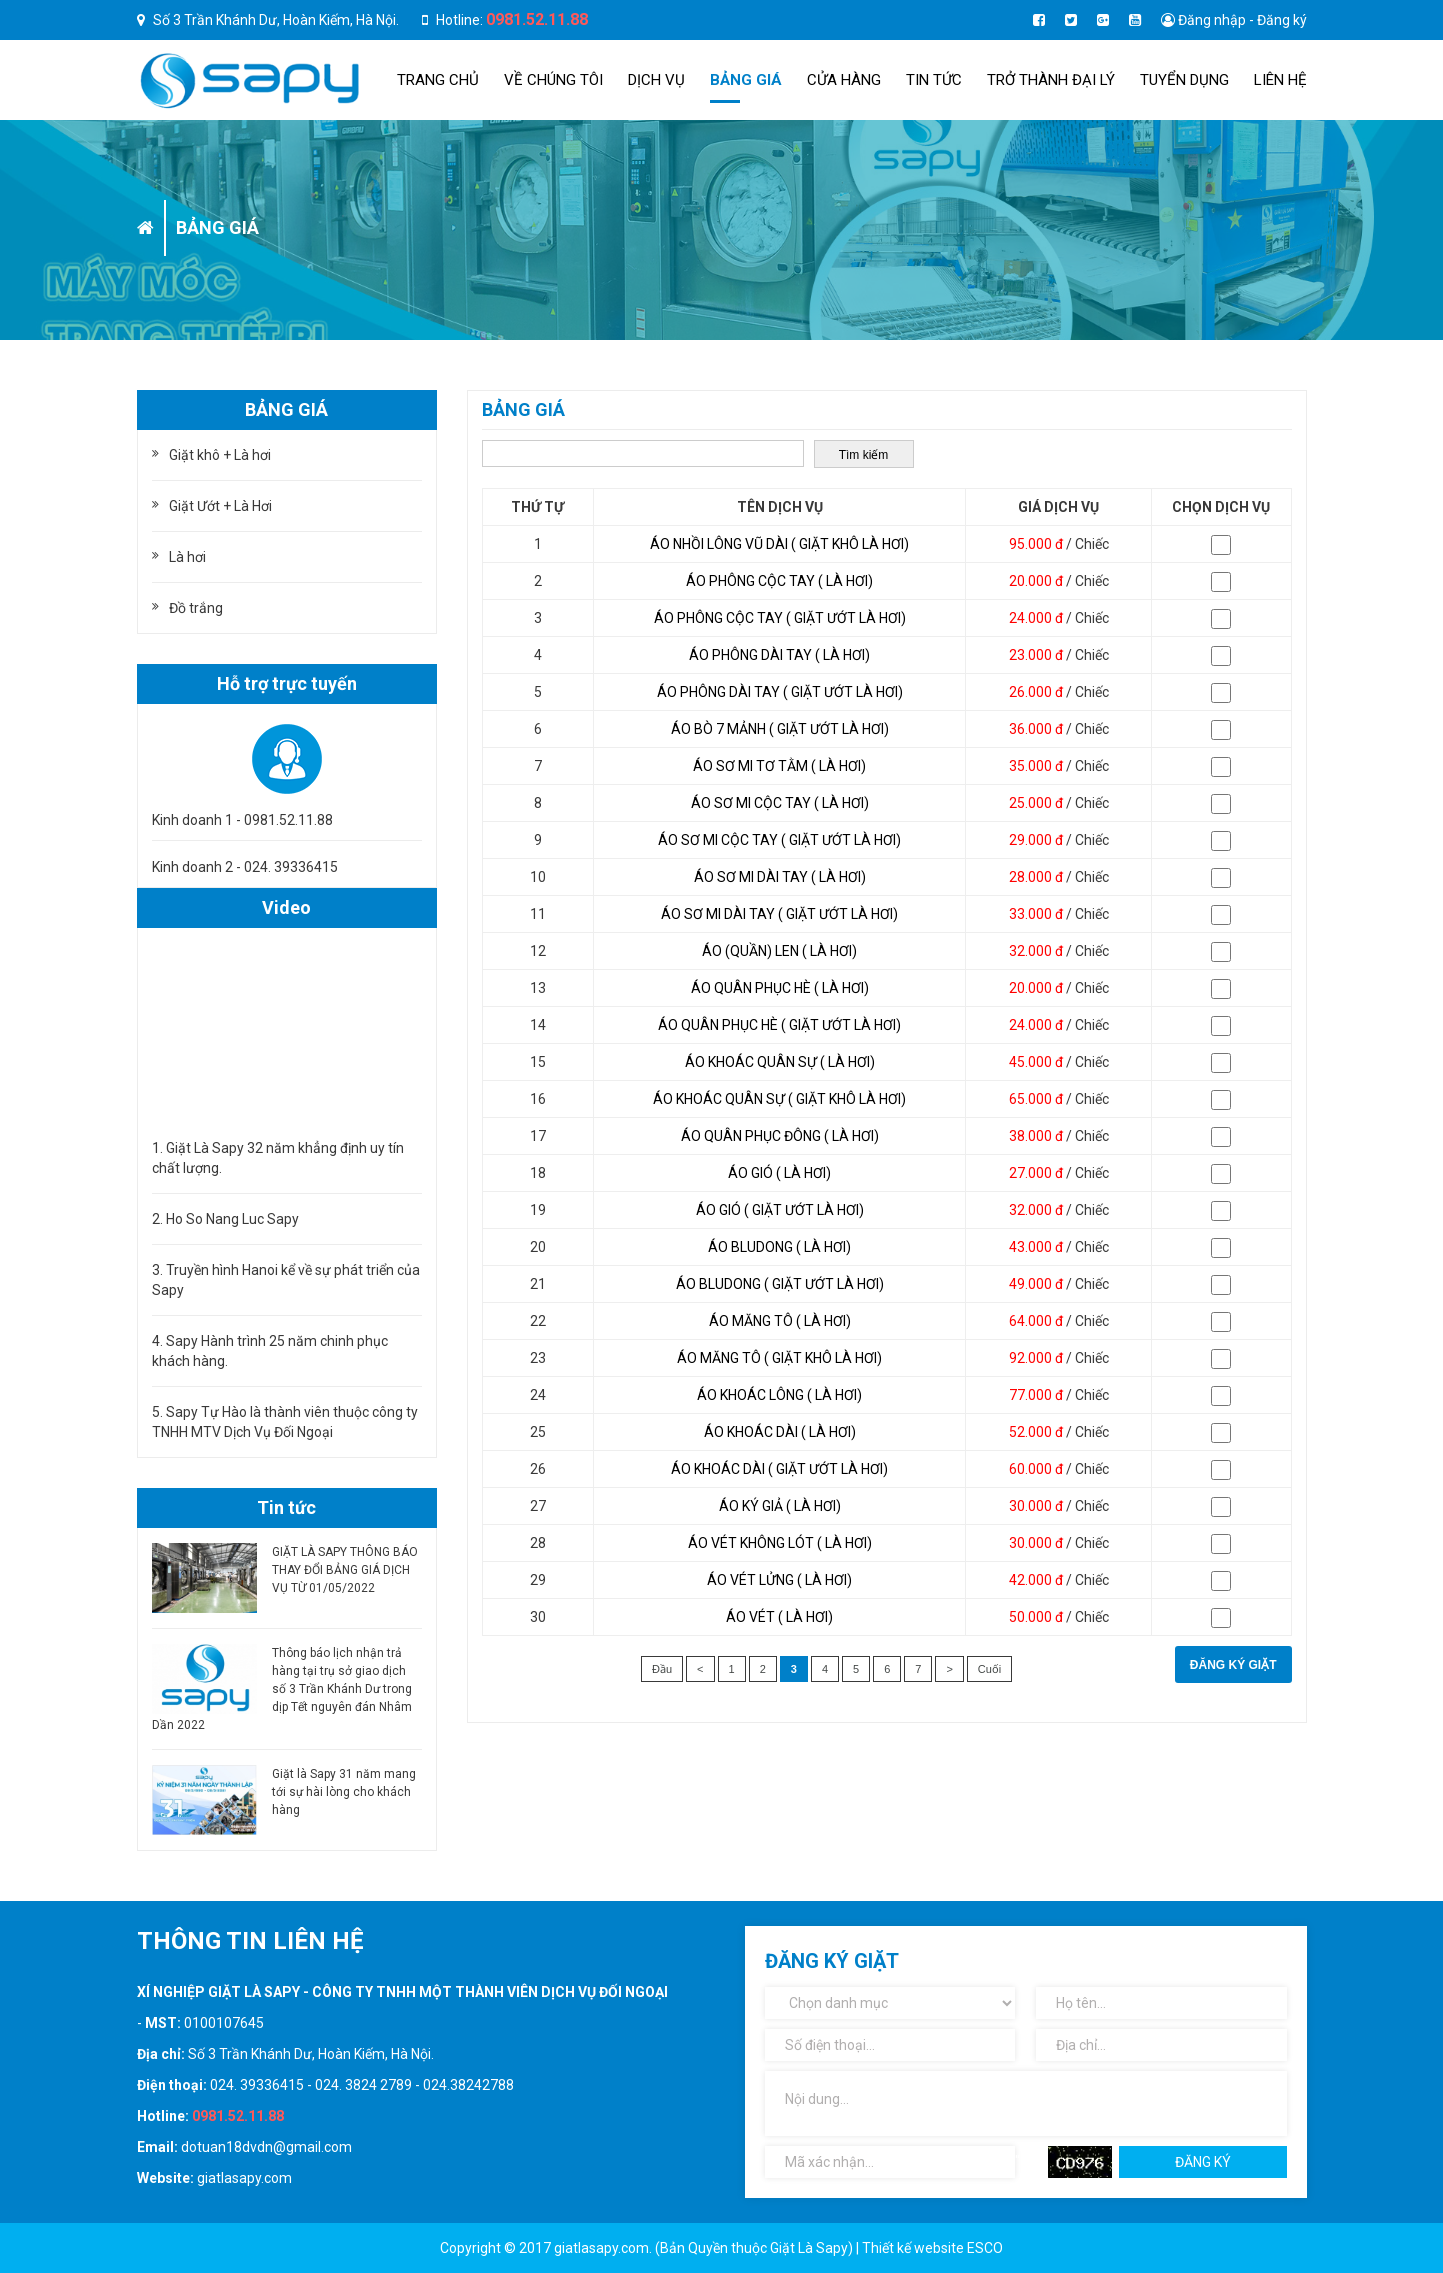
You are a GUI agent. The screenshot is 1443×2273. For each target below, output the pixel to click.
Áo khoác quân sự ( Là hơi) (780, 1062)
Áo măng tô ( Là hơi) (780, 1321)
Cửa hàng (844, 80)
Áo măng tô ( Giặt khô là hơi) (779, 1358)
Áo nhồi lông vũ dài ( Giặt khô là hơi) (779, 544)
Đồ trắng (196, 608)
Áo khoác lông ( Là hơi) (779, 1395)
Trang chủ (438, 80)
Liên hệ (1280, 80)
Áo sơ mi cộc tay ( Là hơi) (780, 803)
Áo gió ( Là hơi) (779, 1173)
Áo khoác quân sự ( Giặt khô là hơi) (779, 1099)
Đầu (662, 1669)
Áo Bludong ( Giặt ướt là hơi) (780, 1284)
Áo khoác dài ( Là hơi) (780, 1432)
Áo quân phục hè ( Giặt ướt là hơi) (779, 1025)
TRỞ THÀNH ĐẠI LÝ (1051, 80)
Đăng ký (1282, 20)
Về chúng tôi (553, 80)
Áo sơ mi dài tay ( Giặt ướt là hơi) (779, 914)
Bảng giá (746, 80)
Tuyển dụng (1184, 80)
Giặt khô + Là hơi (220, 455)
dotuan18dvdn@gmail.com (266, 2147)
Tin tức (934, 80)
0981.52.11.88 (537, 19)
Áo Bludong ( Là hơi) (779, 1247)
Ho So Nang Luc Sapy (232, 1219)
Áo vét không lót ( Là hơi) (780, 1543)
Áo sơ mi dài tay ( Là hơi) (780, 877)
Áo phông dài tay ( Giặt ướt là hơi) (780, 692)
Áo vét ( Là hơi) (779, 1617)
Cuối (990, 1669)
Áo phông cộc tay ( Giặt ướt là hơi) (780, 618)
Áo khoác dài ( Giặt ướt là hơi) (779, 1469)
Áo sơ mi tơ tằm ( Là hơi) (779, 766)
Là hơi (187, 557)
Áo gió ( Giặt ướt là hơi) (780, 1210)
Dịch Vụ (656, 80)
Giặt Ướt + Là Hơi (220, 506)
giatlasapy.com (244, 2178)
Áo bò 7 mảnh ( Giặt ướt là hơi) (780, 729)
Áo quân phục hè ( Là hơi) (780, 988)
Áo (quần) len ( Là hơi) (779, 951)
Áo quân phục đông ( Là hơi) (780, 1136)
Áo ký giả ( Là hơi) (780, 1506)
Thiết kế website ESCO (932, 2248)
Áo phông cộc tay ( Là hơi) (779, 581)
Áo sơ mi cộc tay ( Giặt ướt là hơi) (779, 840)
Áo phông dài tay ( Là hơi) (779, 655)
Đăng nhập (1212, 20)
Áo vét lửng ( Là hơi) (779, 1580)
